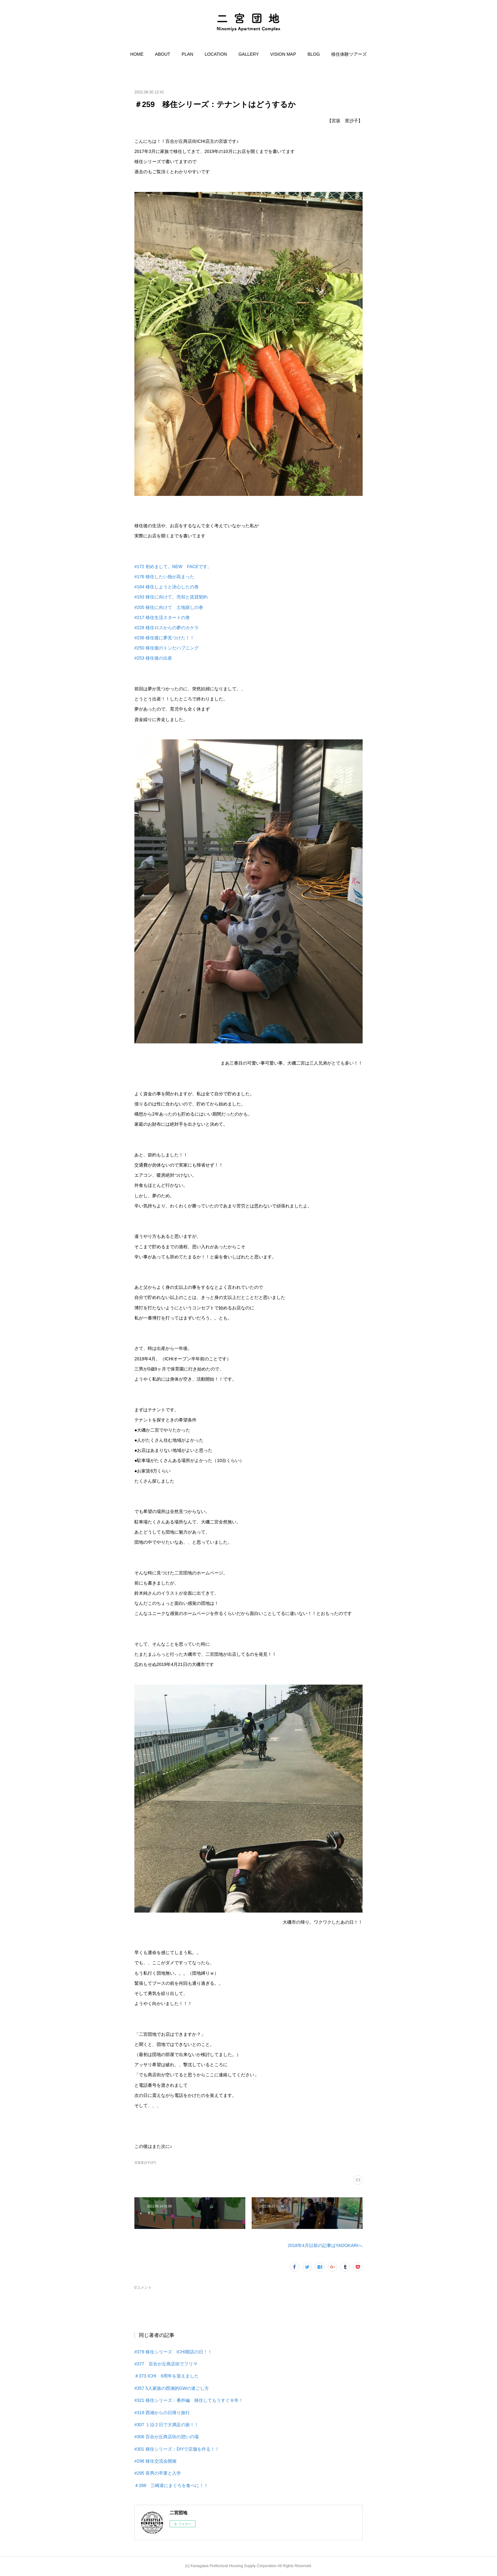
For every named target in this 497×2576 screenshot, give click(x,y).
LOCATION (216, 54)
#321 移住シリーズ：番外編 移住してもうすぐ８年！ (188, 2400)
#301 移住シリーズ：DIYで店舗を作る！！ (176, 2449)
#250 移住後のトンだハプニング (166, 647)
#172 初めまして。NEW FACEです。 (173, 566)
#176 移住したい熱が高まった (164, 576)
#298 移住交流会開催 (155, 2461)
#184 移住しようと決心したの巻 (166, 586)
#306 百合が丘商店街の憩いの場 (166, 2436)
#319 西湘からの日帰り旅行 (162, 2412)
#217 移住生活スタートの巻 (162, 617)
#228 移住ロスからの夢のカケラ (166, 627)
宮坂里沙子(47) (145, 2162)
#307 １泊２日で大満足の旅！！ (166, 2424)
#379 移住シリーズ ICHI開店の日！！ (173, 2351)
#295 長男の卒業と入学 (157, 2473)
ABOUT (162, 54)
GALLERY (248, 54)
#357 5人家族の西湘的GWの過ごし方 (171, 2388)
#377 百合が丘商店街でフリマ (165, 2363)
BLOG (313, 54)
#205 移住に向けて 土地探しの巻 (168, 607)
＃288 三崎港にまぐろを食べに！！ (171, 2485)
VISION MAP (283, 54)
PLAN (187, 54)
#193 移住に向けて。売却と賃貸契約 (171, 596)
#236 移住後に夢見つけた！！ (164, 637)
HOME (137, 54)
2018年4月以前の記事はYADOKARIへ (325, 2245)
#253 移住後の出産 (153, 658)
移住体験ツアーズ (349, 54)
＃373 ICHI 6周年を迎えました (166, 2375)
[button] (137, 54)
